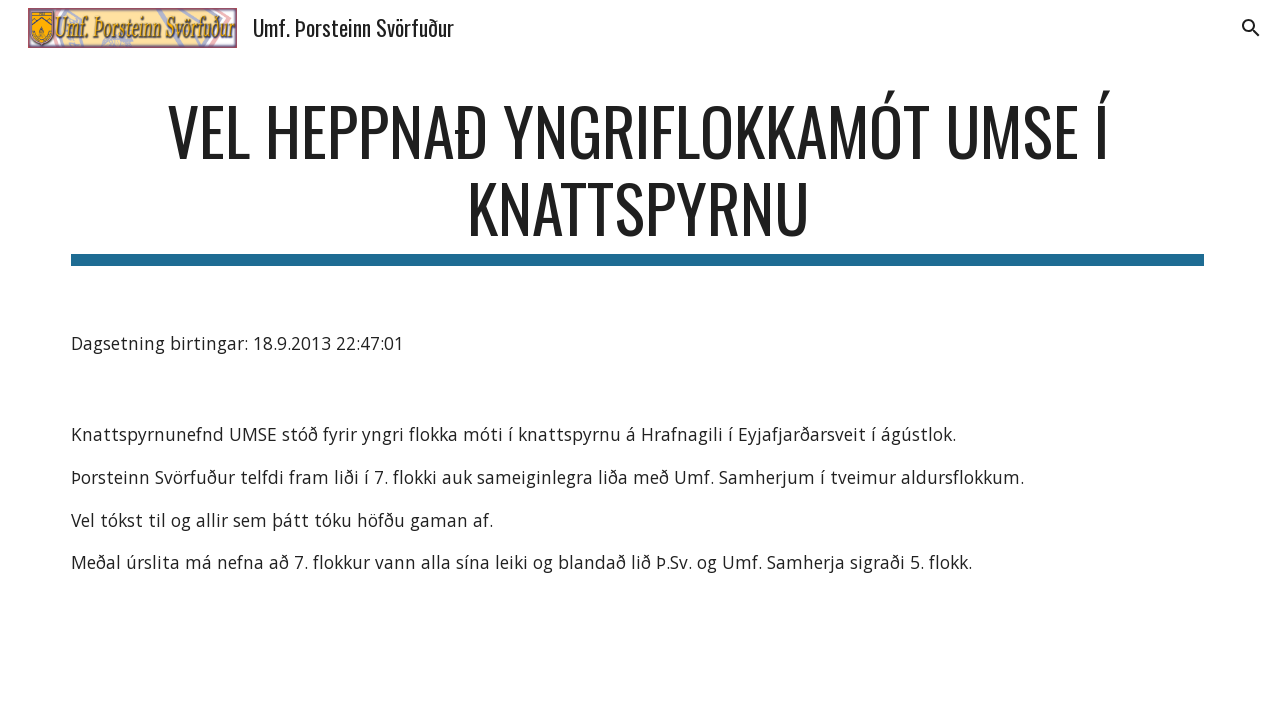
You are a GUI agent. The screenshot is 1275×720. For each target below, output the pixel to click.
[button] (1251, 28)
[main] (638, 179)
